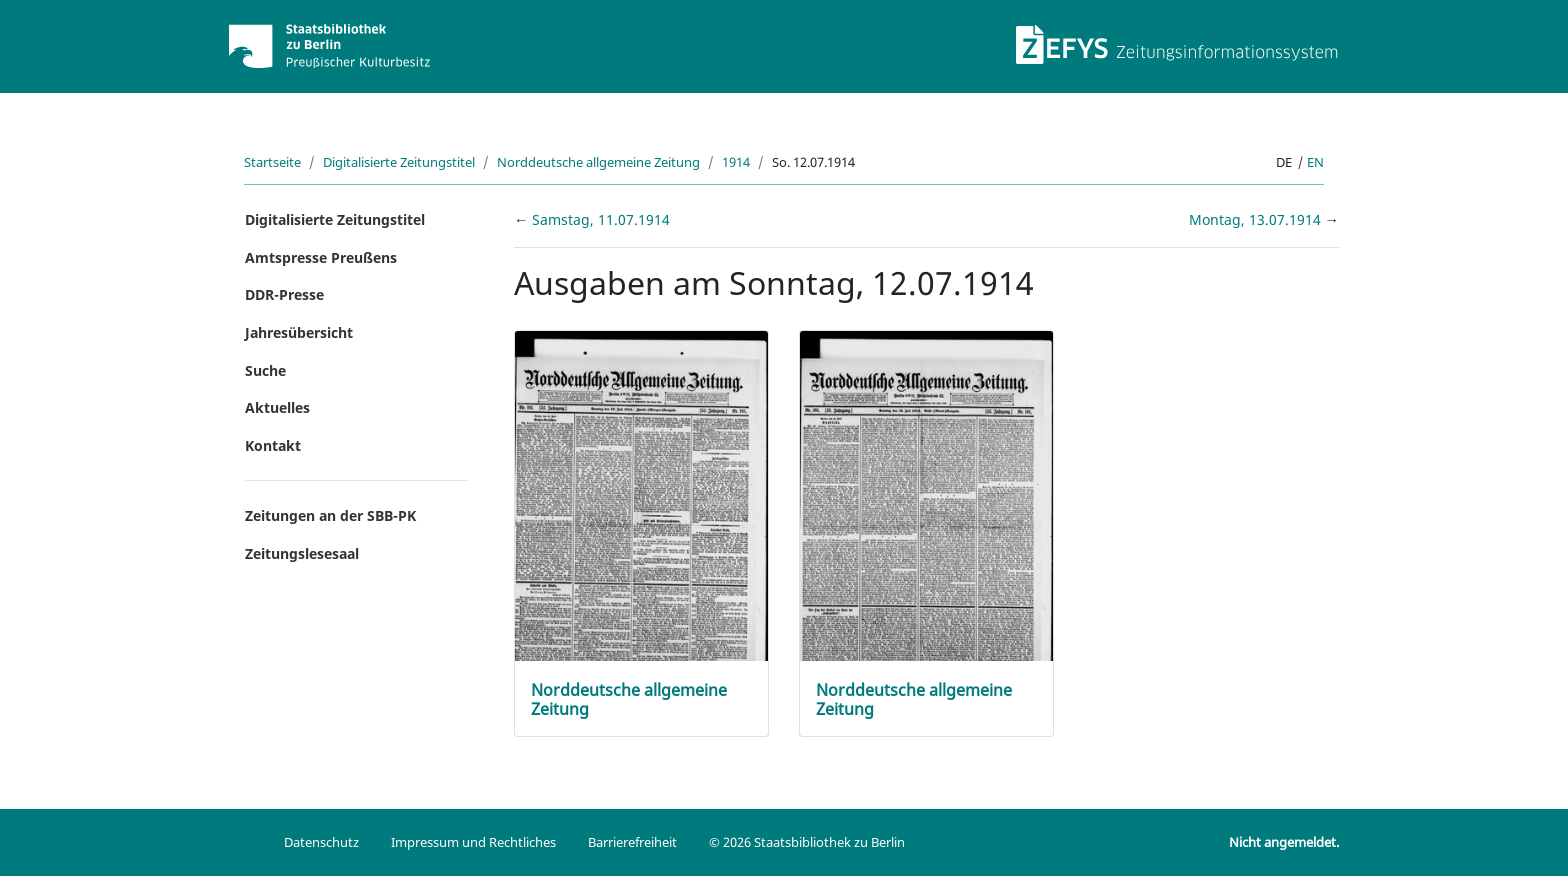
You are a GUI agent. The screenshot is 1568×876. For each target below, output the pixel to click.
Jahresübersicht (299, 332)
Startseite (272, 162)
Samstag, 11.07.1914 (601, 219)
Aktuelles (277, 407)
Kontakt (273, 445)
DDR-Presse (284, 294)
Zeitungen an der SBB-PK (330, 515)
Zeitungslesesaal (302, 553)
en (1315, 162)
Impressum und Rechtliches (473, 842)
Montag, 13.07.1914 (1257, 219)
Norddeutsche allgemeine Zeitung (598, 162)
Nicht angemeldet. (1284, 842)
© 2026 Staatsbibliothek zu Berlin (807, 842)
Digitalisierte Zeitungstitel (399, 162)
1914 (736, 162)
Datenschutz (321, 842)
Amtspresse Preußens (321, 257)
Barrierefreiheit (632, 842)
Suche (265, 370)
